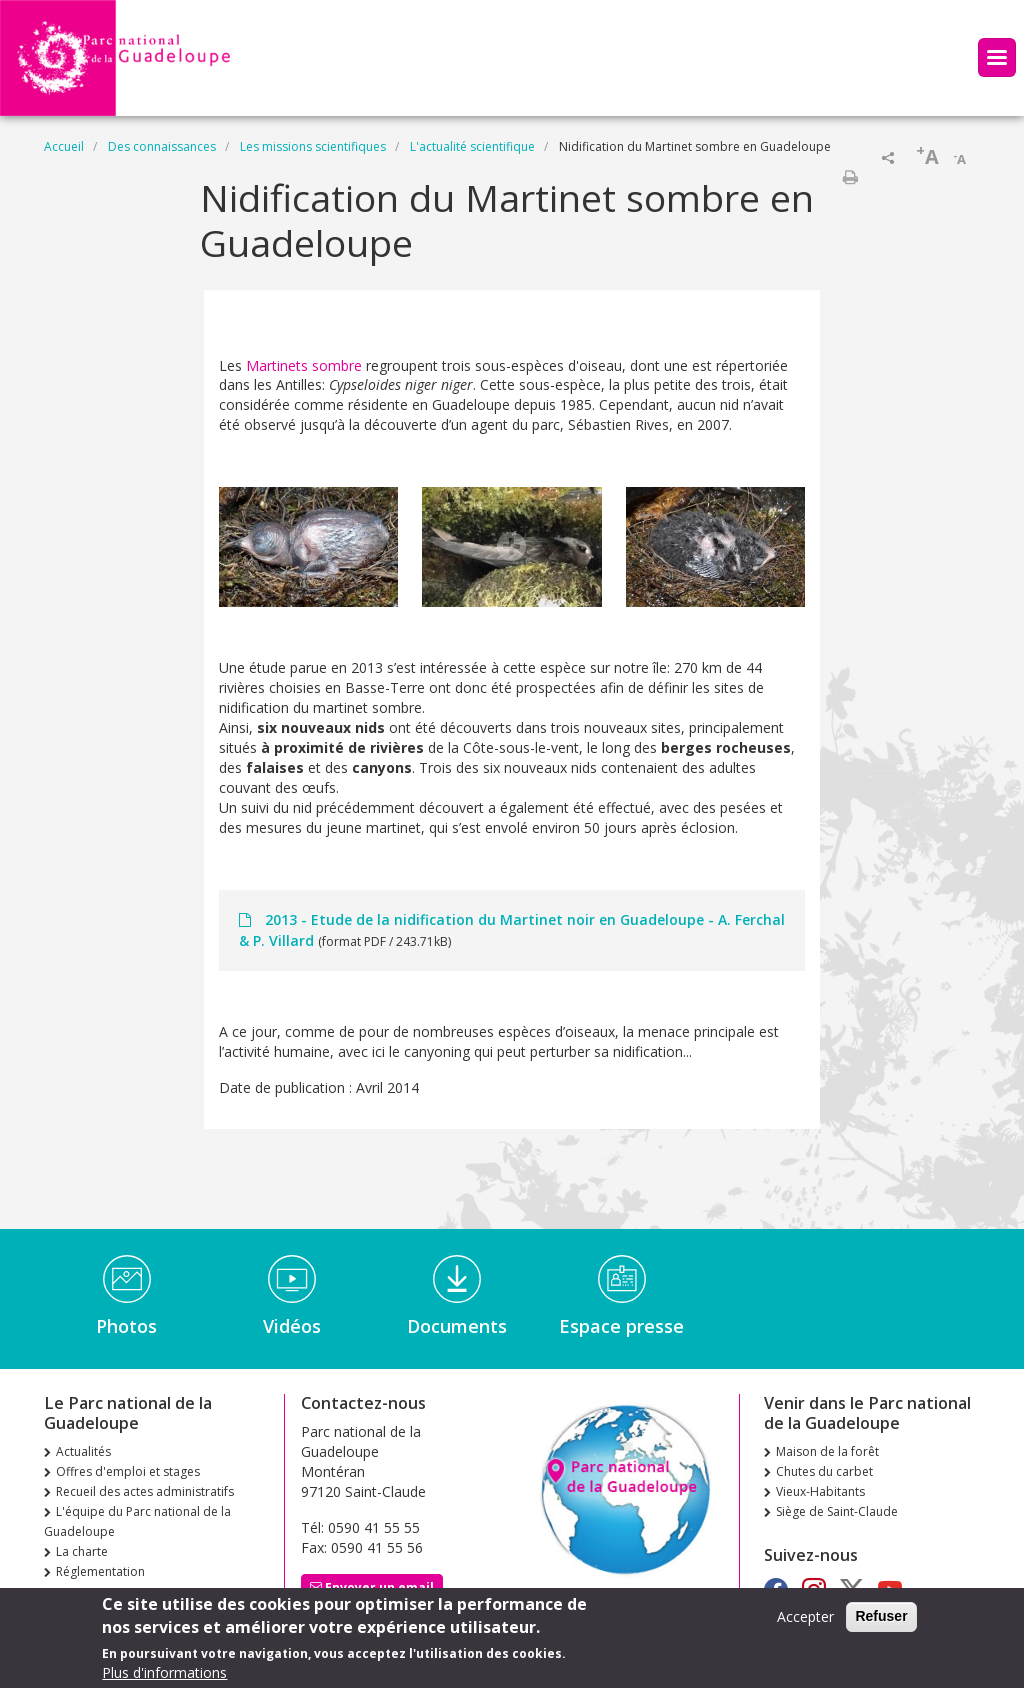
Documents (457, 1326)
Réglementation (100, 1571)
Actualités (83, 1451)
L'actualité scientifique (472, 146)
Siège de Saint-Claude (837, 1511)
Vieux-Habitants (820, 1491)
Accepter (805, 1623)
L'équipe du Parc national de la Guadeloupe (137, 1521)
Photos (126, 1326)
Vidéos (292, 1326)
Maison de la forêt (827, 1451)
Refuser (881, 1623)
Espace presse (621, 1326)
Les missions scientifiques (313, 146)
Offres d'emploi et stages (128, 1471)
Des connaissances (162, 146)
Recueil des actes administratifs (145, 1491)
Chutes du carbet (824, 1471)
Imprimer (850, 177)
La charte (82, 1551)
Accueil (64, 146)
